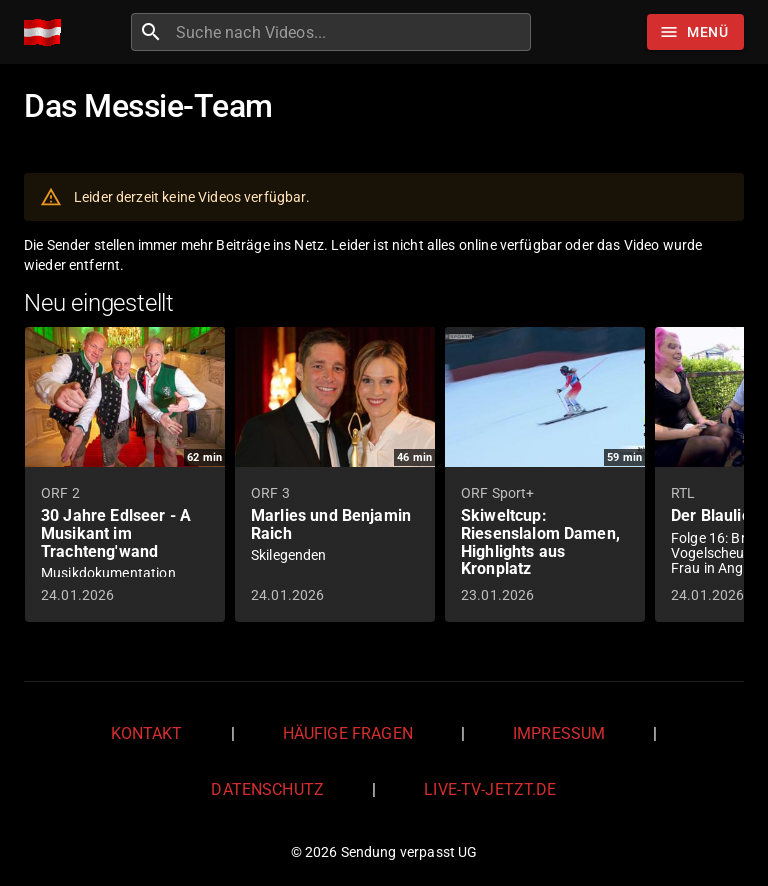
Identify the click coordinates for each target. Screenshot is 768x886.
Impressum (559, 733)
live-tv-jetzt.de (490, 789)
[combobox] (351, 32)
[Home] (47, 32)
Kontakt (147, 733)
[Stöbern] (695, 32)
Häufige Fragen (348, 733)
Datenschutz (267, 789)
